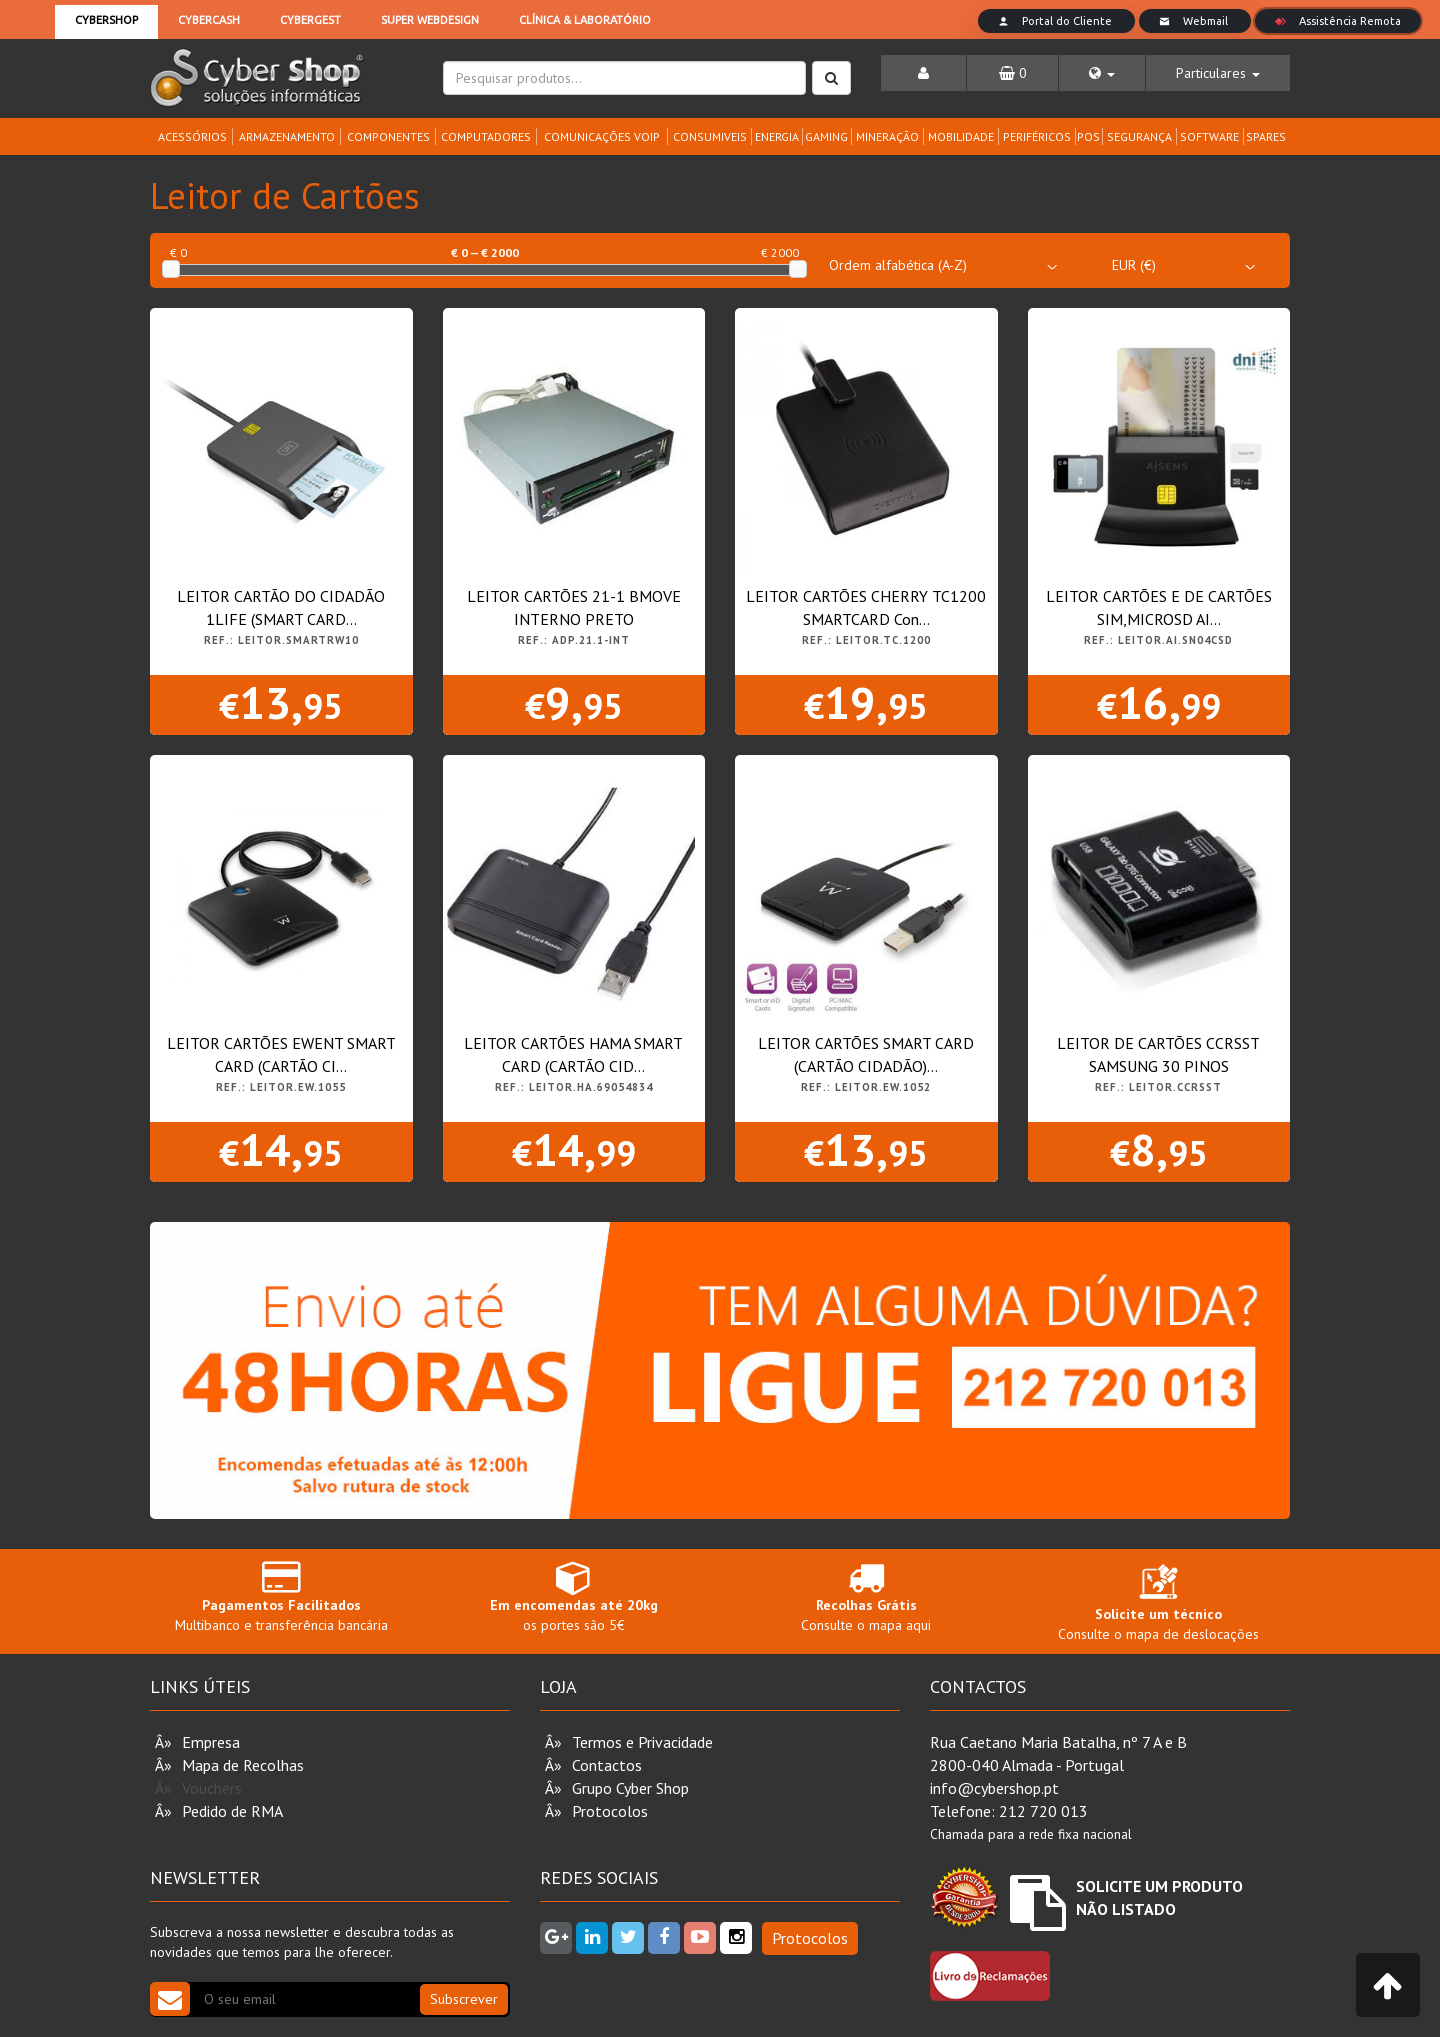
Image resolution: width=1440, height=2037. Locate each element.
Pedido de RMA (232, 1811)
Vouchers (212, 1788)
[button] (1102, 73)
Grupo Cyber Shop (630, 1788)
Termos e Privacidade (642, 1742)
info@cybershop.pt (994, 1788)
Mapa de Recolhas (243, 1765)
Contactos (607, 1765)
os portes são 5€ (574, 1596)
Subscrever (464, 1999)
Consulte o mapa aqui (866, 1596)
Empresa (211, 1742)
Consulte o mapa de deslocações (1158, 1607)
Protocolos (610, 1811)
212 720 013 (1043, 1811)
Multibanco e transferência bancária (281, 1596)
